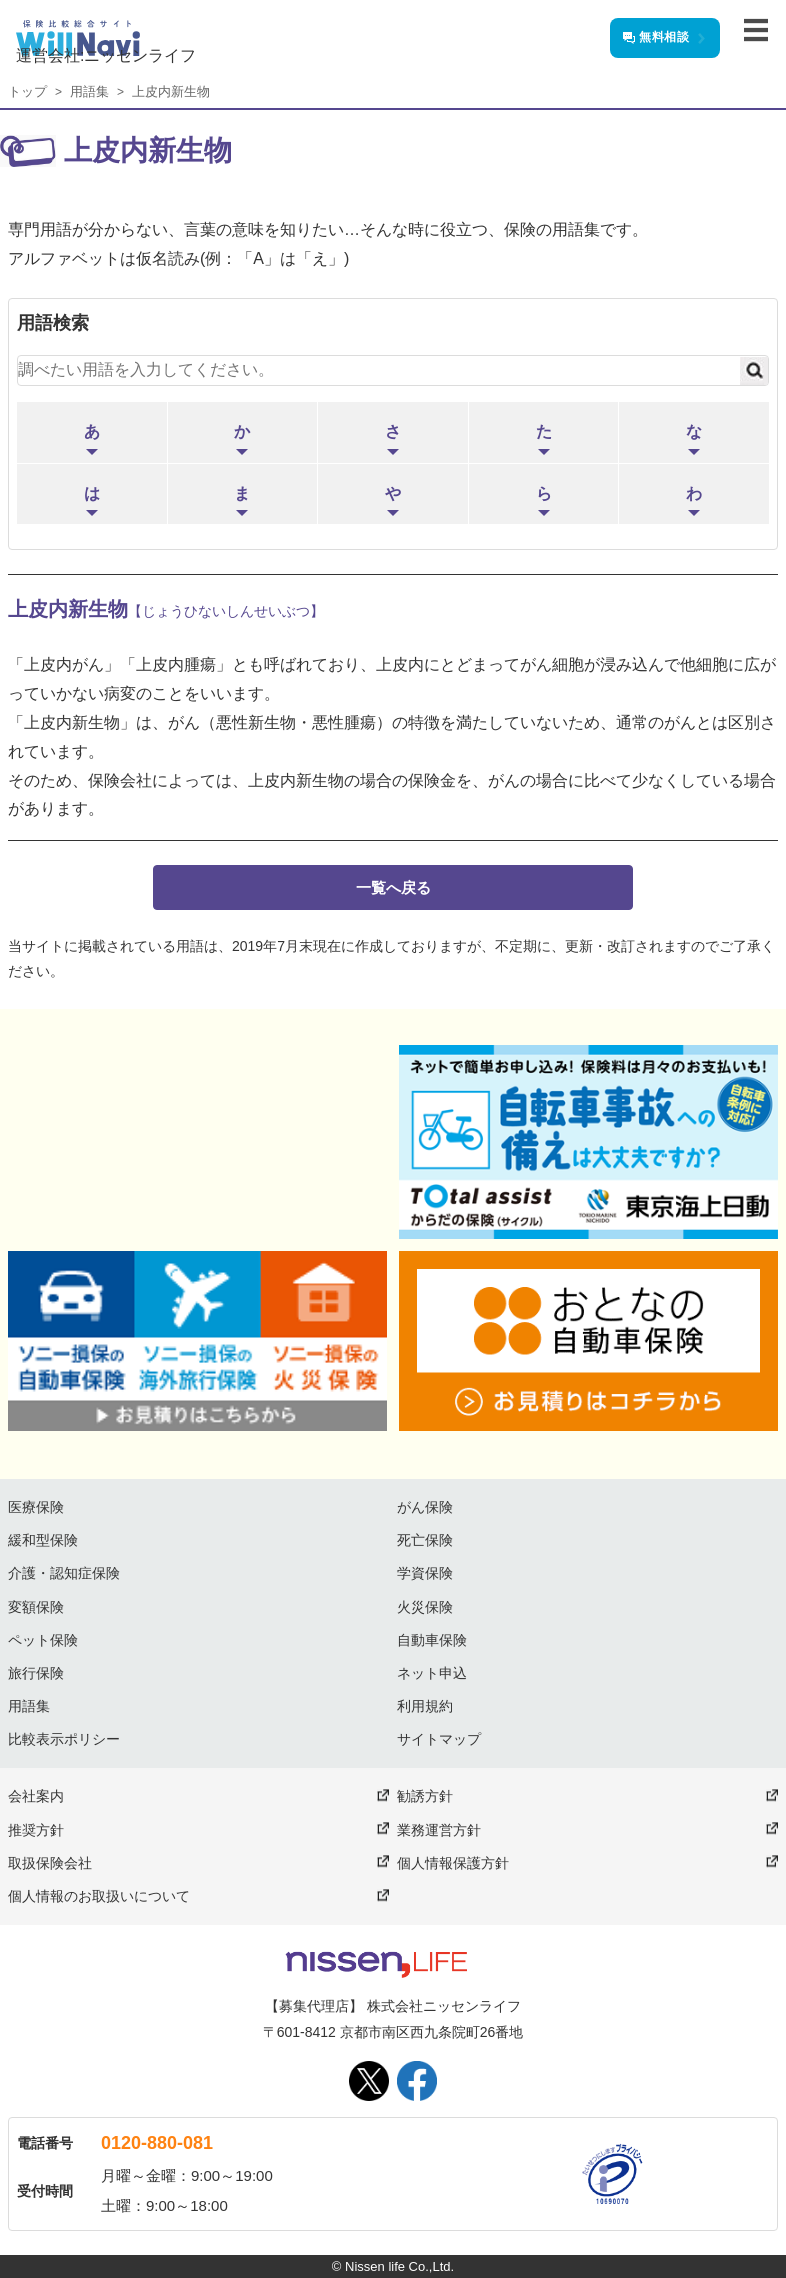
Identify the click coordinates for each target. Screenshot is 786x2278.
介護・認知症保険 (64, 1573)
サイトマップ (439, 1739)
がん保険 (425, 1507)
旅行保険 (36, 1673)
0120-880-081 (157, 2143)
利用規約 (425, 1706)
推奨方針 (36, 1830)
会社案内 (36, 1796)
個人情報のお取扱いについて (99, 1896)
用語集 (89, 91)
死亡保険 (425, 1540)
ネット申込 (432, 1673)
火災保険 (425, 1607)
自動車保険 (432, 1640)
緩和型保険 (43, 1540)
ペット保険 (43, 1640)
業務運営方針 (439, 1830)
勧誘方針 (425, 1796)
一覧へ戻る (393, 887)
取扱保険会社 (50, 1863)
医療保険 (36, 1507)
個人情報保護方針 (453, 1863)
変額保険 (36, 1607)
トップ (27, 91)
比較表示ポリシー (64, 1739)
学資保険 (425, 1573)
